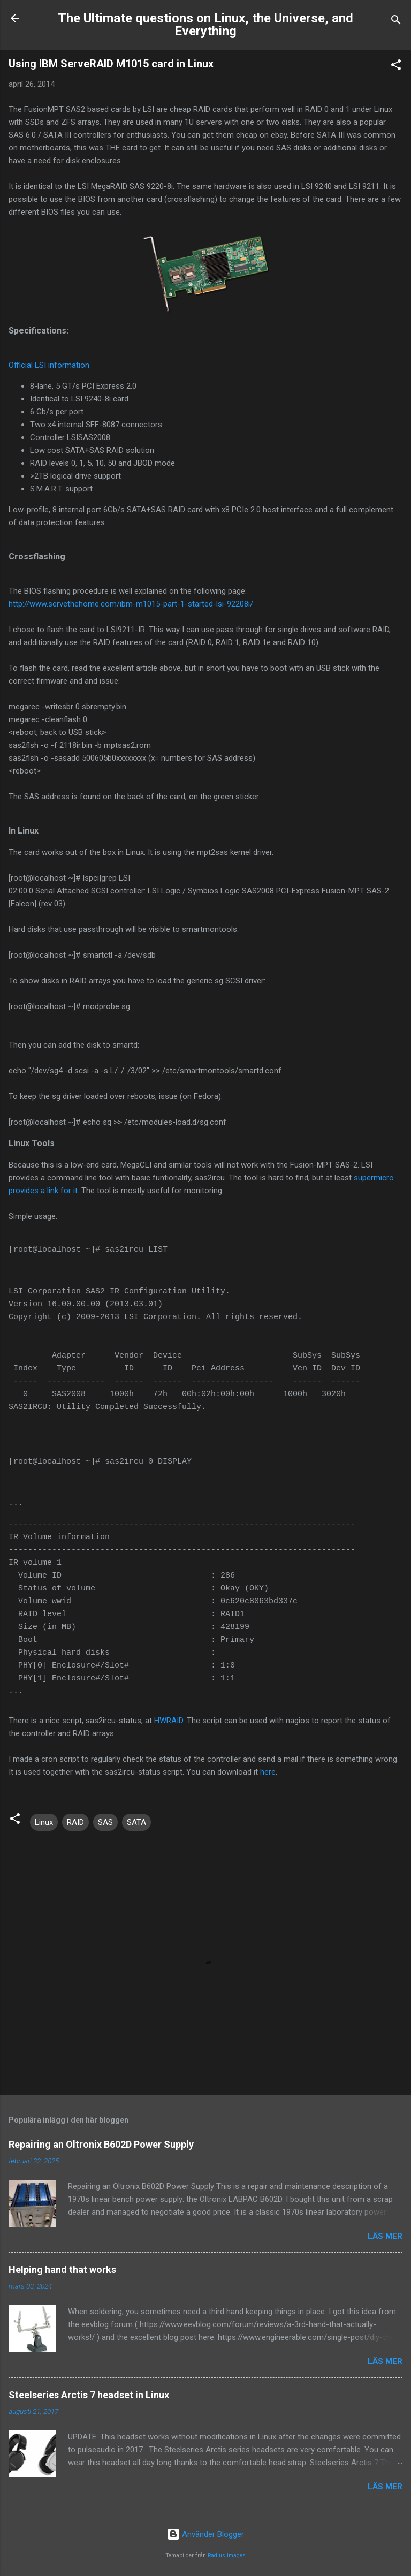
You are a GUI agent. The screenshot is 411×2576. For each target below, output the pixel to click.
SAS (105, 1822)
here (268, 1772)
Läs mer (385, 2236)
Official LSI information (49, 365)
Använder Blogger (205, 2534)
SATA (136, 1822)
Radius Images (227, 2555)
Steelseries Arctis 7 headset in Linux (89, 2394)
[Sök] (396, 21)
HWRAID (168, 1720)
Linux (44, 1822)
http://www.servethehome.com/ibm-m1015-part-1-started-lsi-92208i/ (131, 604)
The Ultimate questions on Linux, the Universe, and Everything (205, 25)
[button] (396, 66)
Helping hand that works (62, 2269)
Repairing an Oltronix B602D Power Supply (101, 2144)
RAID (75, 1822)
